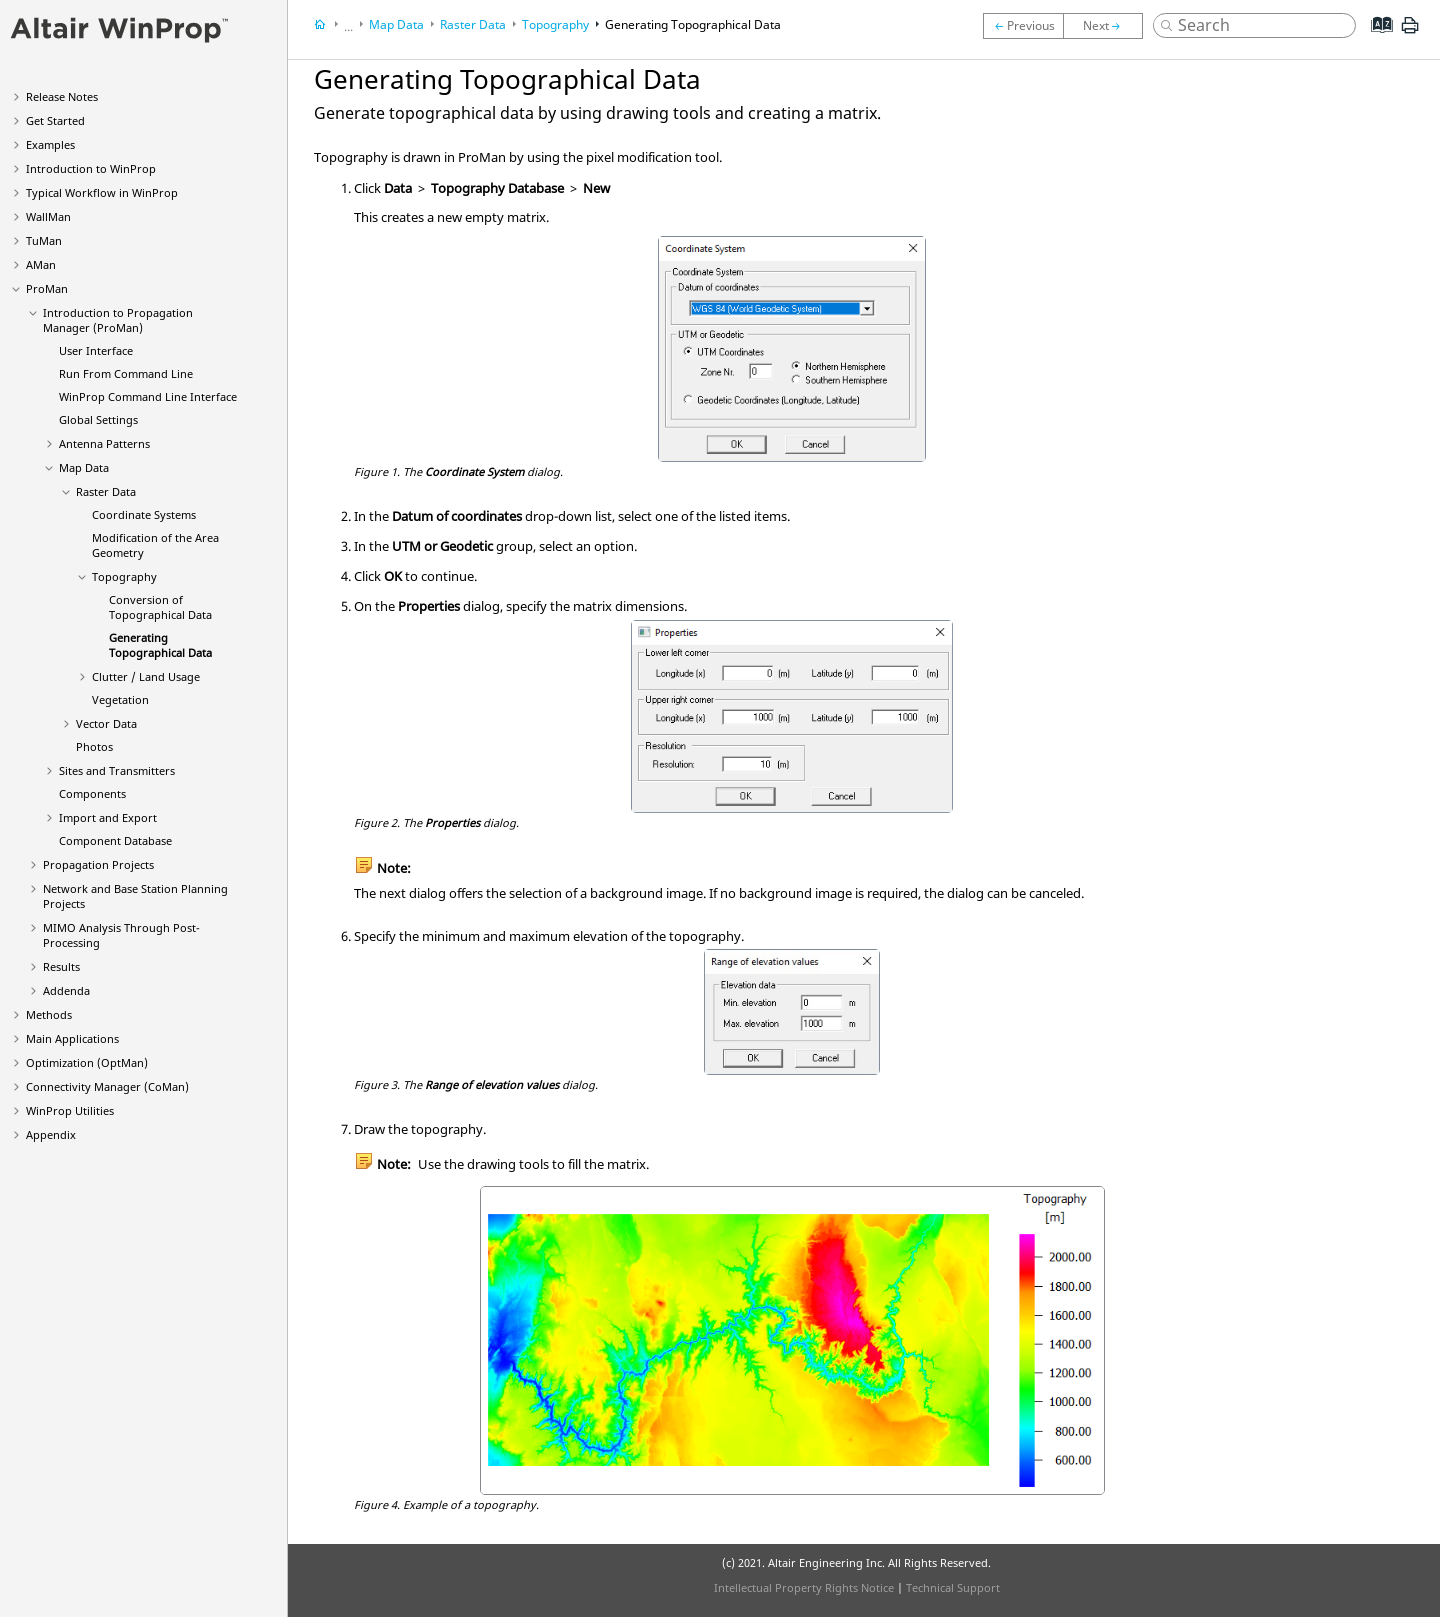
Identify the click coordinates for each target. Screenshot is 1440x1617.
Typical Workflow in (102, 192)
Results (61, 966)
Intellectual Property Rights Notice (804, 1587)
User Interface (96, 350)
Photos (94, 746)
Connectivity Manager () (107, 1086)
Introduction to (91, 168)
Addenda (66, 990)
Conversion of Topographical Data (160, 607)
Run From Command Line (126, 373)
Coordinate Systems (144, 514)
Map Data (84, 467)
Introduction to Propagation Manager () (118, 320)
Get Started (55, 120)
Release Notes (62, 96)
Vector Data (106, 723)
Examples (50, 144)
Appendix (51, 1134)
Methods (49, 1014)
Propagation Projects (98, 864)
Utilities (70, 1110)
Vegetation (120, 699)
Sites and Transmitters (117, 770)
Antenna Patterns (104, 443)
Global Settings (98, 419)
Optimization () (87, 1062)
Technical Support (953, 1587)
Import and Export (108, 817)
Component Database (115, 840)
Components (92, 793)
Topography (124, 576)
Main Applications (72, 1038)
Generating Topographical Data (160, 645)
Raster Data (106, 491)
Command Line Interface (148, 396)
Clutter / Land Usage (146, 676)
